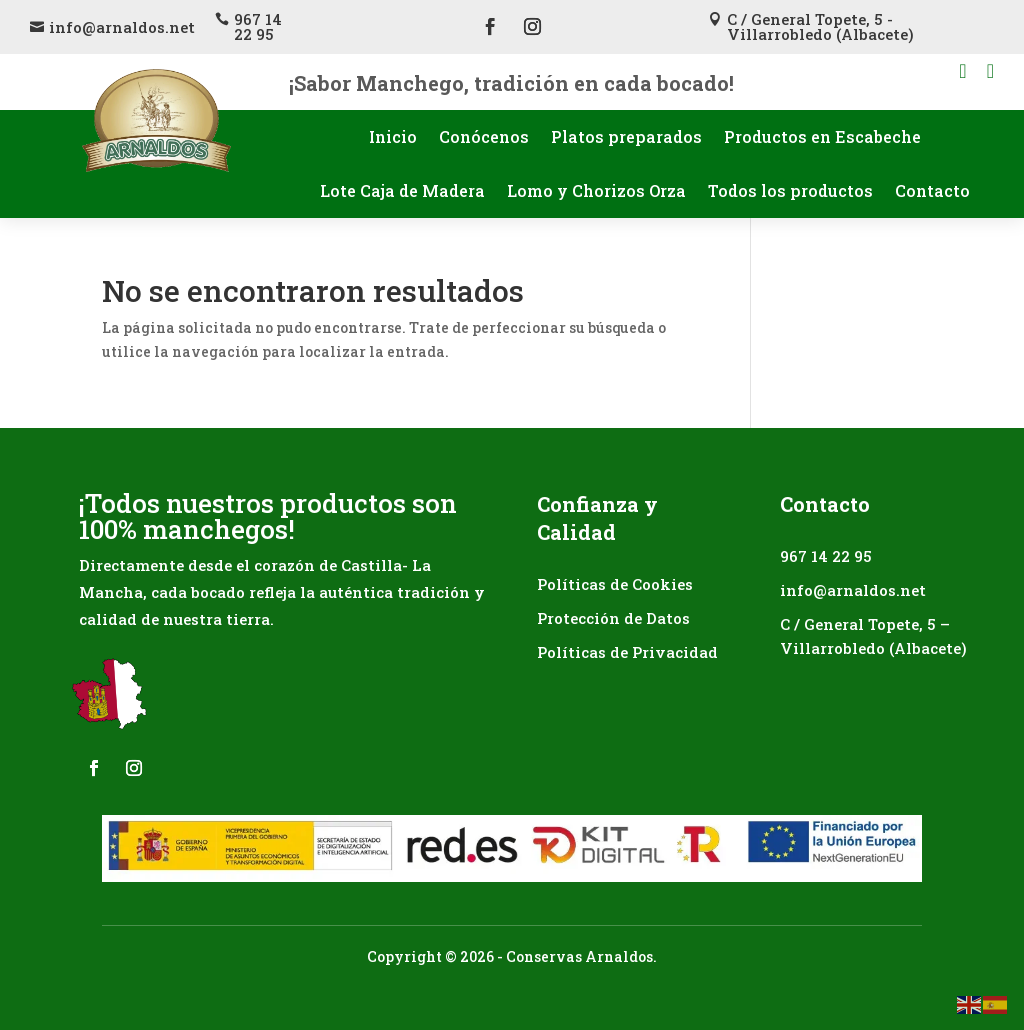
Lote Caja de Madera (402, 190)
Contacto (932, 190)
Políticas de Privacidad (627, 652)
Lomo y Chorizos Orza (596, 190)
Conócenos (484, 136)
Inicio (393, 136)
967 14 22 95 (258, 26)
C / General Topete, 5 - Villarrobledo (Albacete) (820, 26)
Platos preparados (626, 136)
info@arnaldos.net (122, 27)
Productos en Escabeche (822, 136)
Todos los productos (790, 190)
